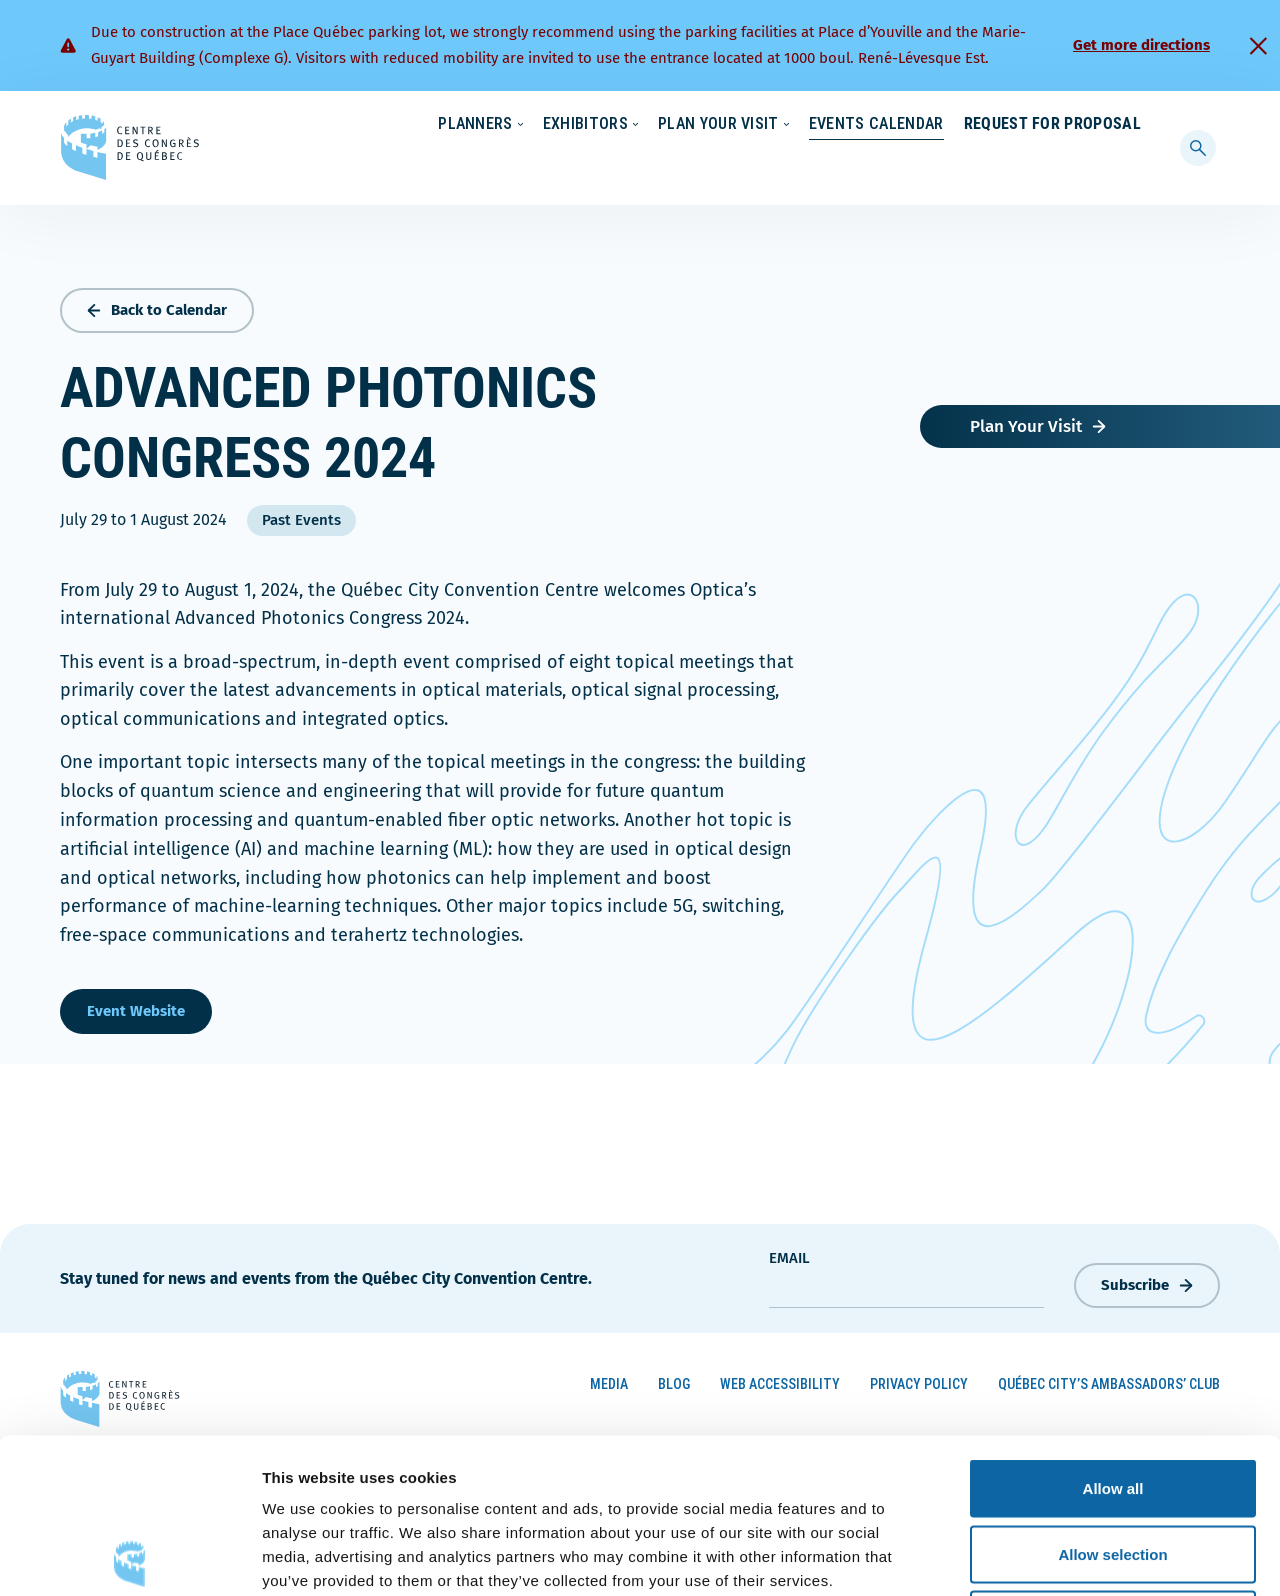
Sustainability (812, 125)
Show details (1049, 1556)
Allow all (1113, 1333)
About (978, 125)
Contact (1060, 125)
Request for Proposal (1052, 164)
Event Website (136, 1007)
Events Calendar (856, 164)
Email (789, 1254)
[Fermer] (1258, 46)
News (907, 125)
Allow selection (1112, 1399)
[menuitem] (1132, 123)
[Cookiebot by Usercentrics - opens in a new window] (129, 1557)
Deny (1113, 1464)
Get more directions (1141, 45)
